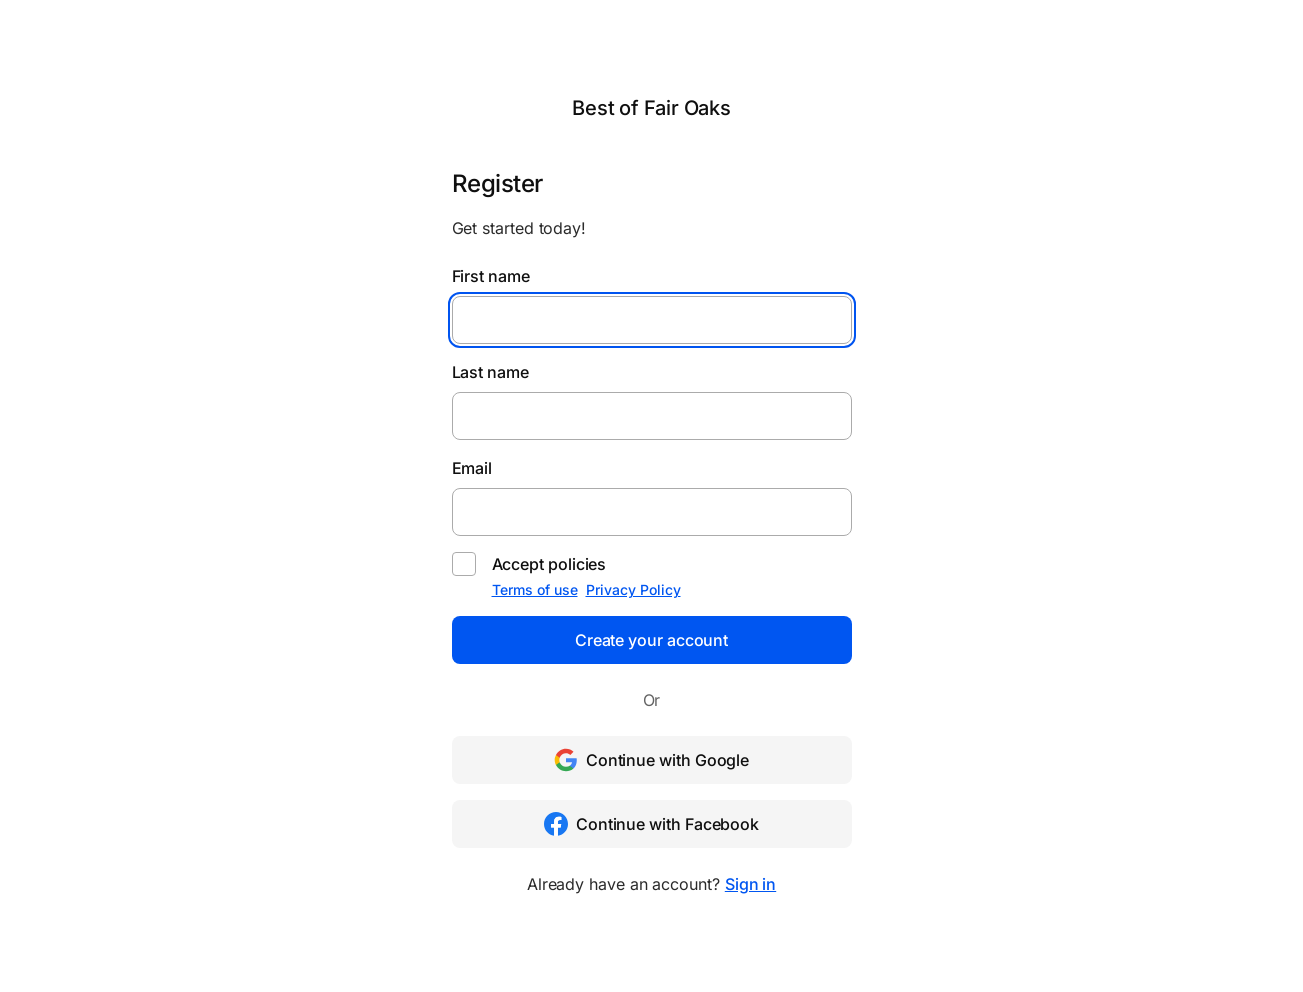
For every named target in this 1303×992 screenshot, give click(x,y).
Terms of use (535, 589)
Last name (490, 372)
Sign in (750, 884)
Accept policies (549, 564)
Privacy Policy (633, 589)
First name (491, 276)
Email (472, 468)
